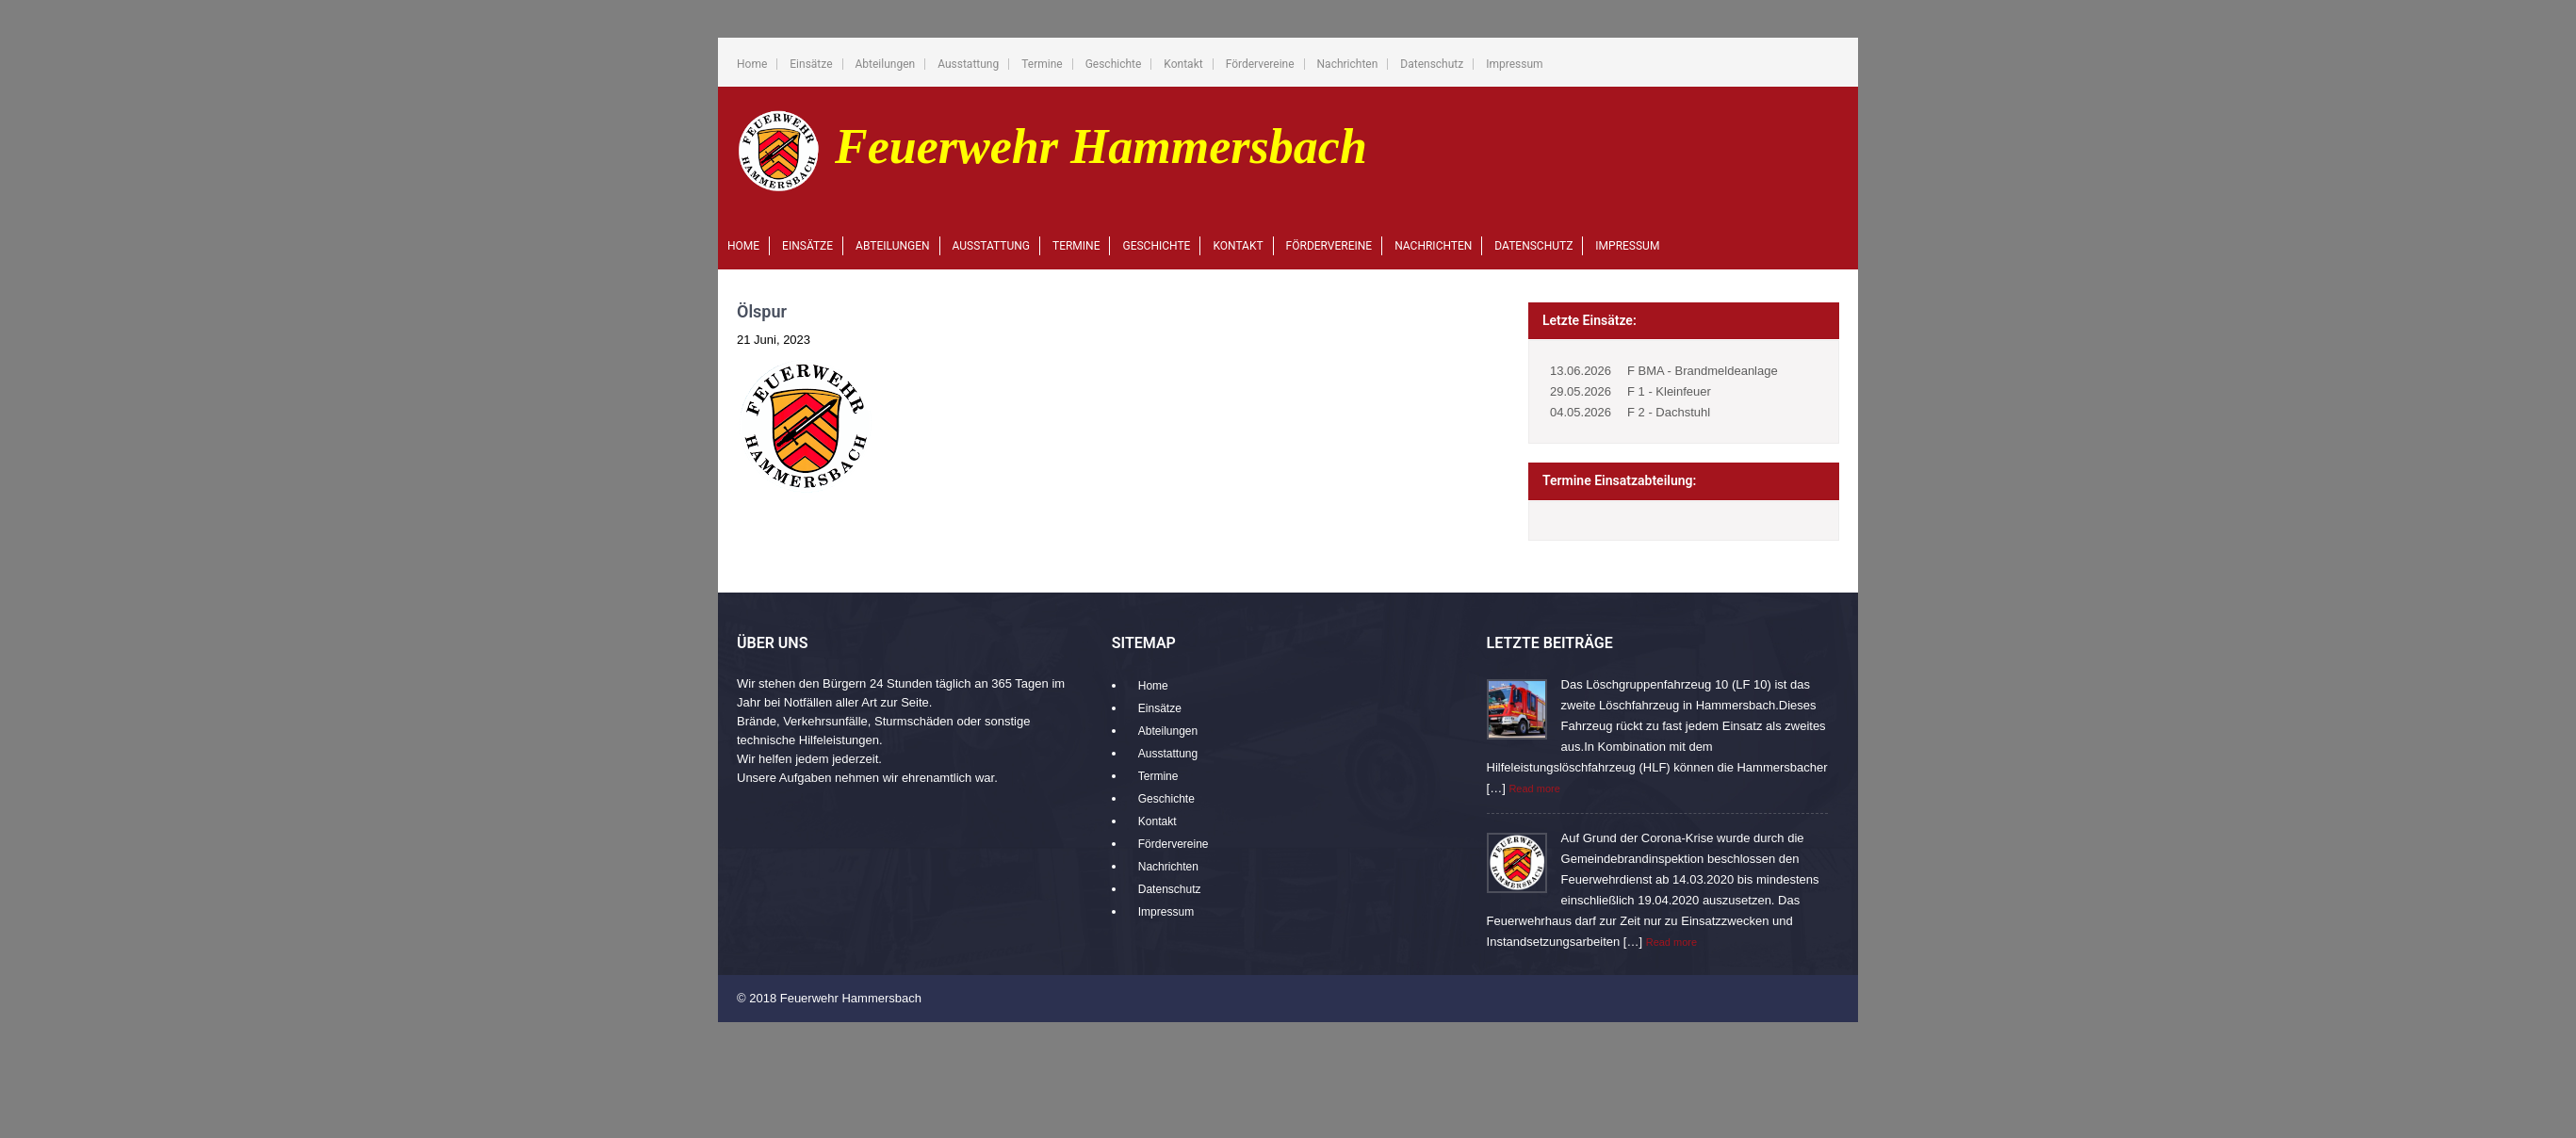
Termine (1041, 64)
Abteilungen (886, 64)
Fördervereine (1260, 64)
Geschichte (1113, 64)
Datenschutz (1431, 64)
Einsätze (811, 64)
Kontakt (1183, 64)
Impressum (1514, 64)
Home (752, 64)
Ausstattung (968, 64)
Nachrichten (1347, 64)
